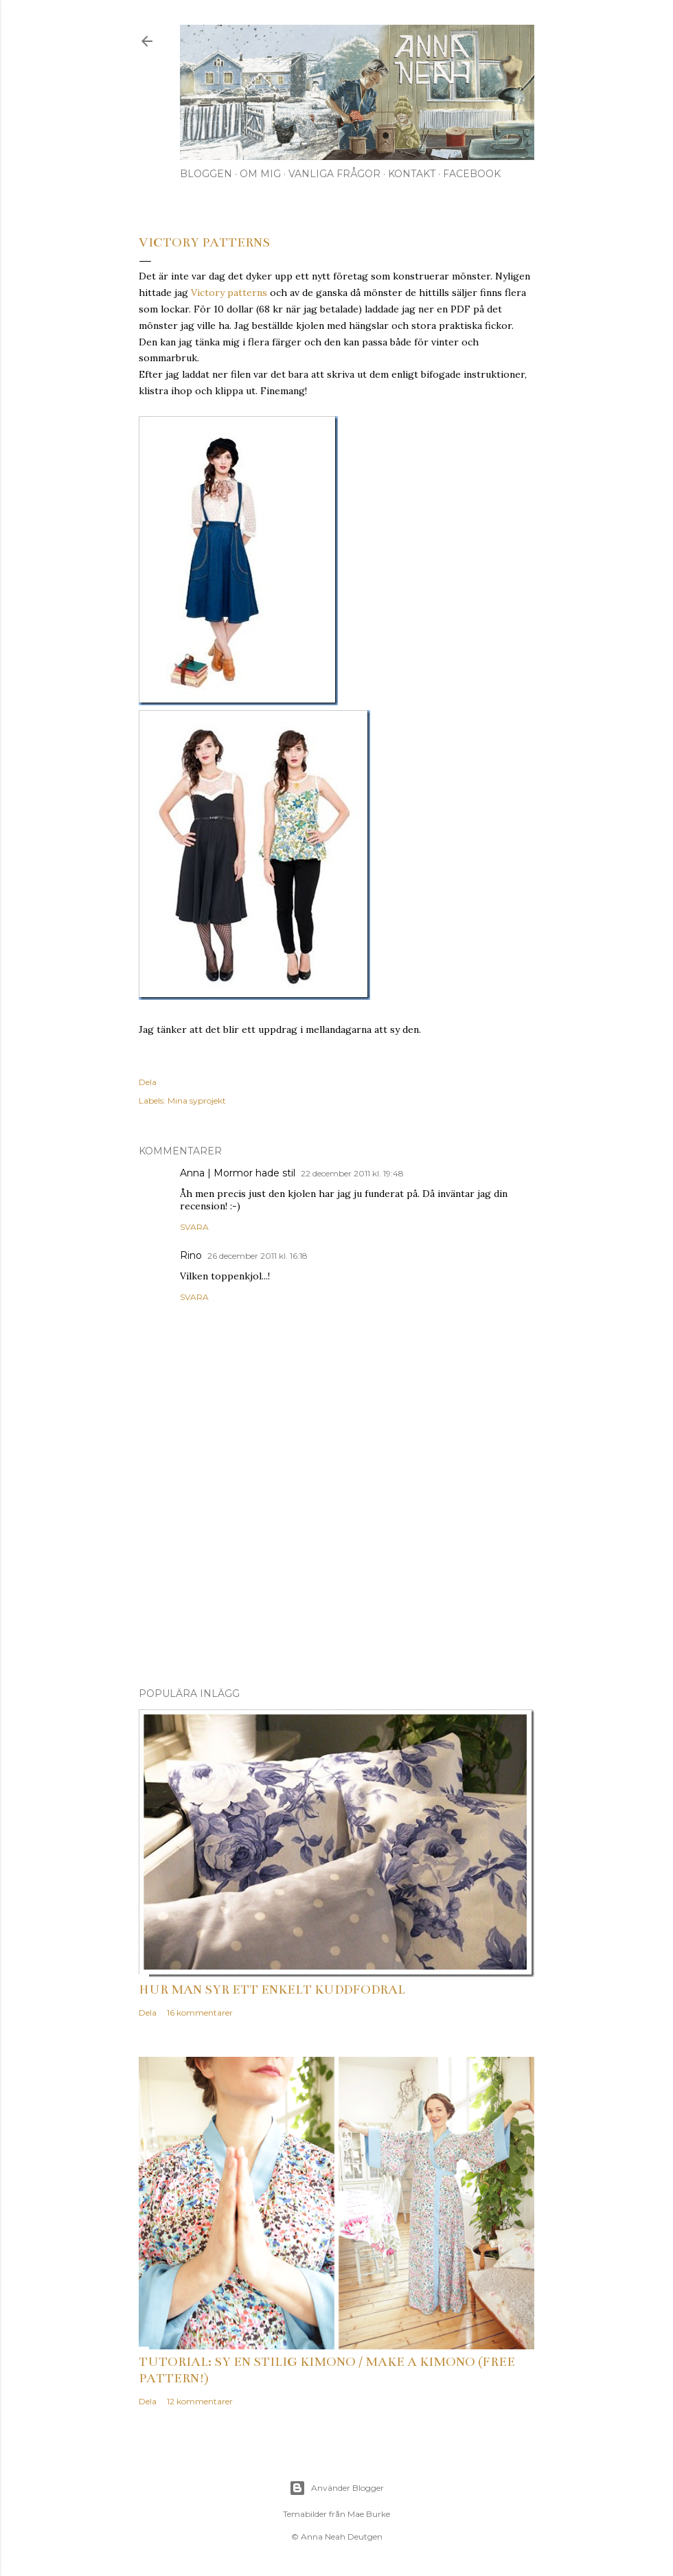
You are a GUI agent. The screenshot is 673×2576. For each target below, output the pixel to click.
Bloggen (206, 174)
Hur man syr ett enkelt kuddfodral (272, 1989)
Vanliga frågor (334, 174)
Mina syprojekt (197, 1100)
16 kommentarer (200, 2012)
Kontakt (411, 174)
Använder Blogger (336, 2488)
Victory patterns (229, 292)
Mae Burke (368, 2514)
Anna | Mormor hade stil (237, 1173)
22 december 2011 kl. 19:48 (352, 1173)
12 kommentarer (200, 2401)
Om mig (260, 174)
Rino (191, 1255)
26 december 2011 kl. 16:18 (257, 1256)
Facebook (472, 174)
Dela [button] (148, 1082)
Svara (194, 1227)
